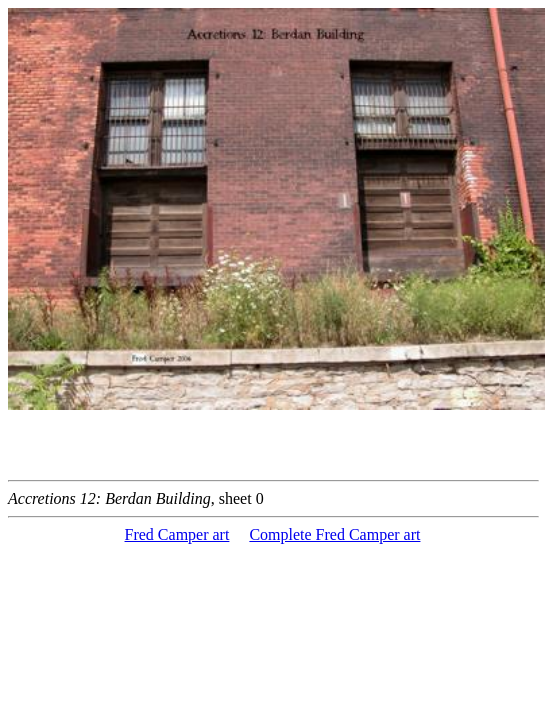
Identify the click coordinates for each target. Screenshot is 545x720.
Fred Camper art (177, 534)
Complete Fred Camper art (334, 534)
